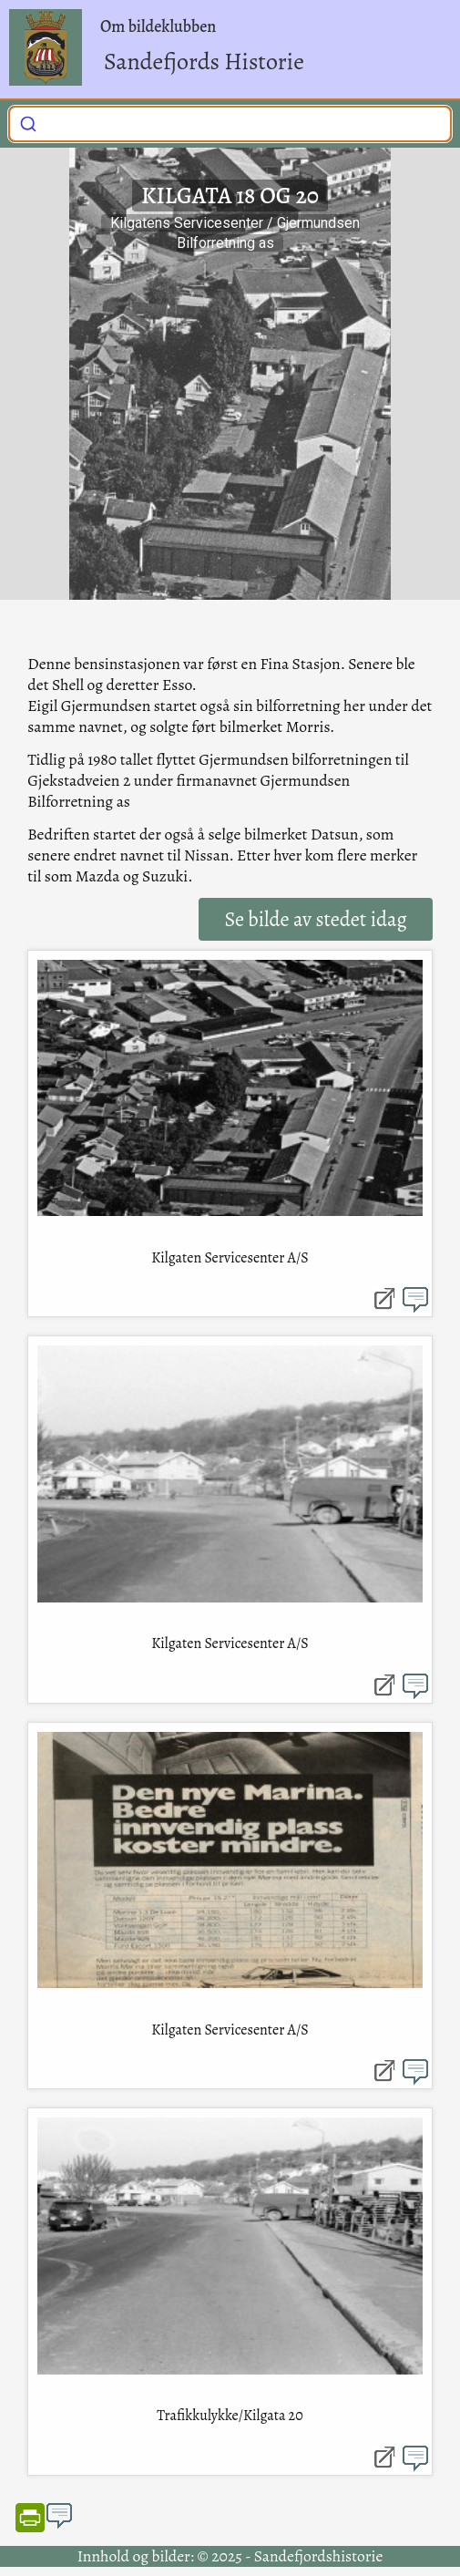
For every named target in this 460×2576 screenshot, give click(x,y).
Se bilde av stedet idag (315, 919)
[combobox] (230, 124)
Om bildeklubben (158, 26)
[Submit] (28, 122)
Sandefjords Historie (204, 61)
